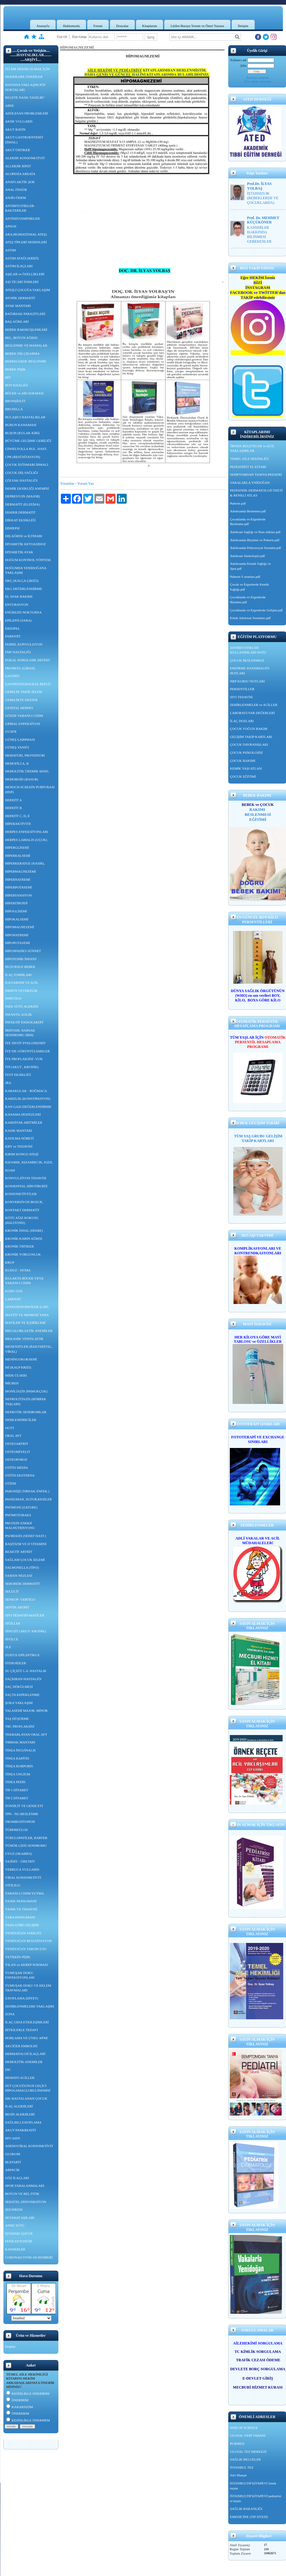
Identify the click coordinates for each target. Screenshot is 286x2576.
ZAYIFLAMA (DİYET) (21, 1998)
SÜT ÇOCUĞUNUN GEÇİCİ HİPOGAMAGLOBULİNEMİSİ (27, 2088)
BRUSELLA (14, 409)
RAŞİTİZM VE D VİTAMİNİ (26, 1544)
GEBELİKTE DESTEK (21, 700)
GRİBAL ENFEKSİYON (22, 724)
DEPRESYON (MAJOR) (22, 496)
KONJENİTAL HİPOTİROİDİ (26, 1186)
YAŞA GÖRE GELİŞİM (22, 1925)
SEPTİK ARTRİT (17, 1607)
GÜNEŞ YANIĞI (17, 747)
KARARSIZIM (19, 2407)
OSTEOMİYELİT (17, 1452)
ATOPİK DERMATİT (20, 298)
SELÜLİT (12, 1591)
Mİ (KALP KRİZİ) (18, 1367)
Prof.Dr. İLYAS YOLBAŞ (259, 186)
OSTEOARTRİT (17, 1443)
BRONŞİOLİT (15, 401)
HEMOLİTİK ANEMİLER (24, 2062)
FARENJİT (13, 636)
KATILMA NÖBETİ (19, 1138)
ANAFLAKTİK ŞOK (20, 182)
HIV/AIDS (12, 2138)
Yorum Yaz (85, 483)
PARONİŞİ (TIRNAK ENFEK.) (27, 1491)
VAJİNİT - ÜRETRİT (20, 1861)
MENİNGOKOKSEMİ (21, 1359)
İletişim (243, 26)
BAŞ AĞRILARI (17, 321)
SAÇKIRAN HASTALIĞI (23, 1679)
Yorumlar (67, 483)
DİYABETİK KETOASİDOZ (25, 544)
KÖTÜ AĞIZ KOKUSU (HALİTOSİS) (22, 1220)
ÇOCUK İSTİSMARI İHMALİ (26, 464)
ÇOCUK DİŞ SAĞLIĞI (21, 472)
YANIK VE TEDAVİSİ (21, 1909)
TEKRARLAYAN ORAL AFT (26, 1734)
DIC (8, 2069)
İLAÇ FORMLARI (18, 975)
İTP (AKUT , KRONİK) (22, 1067)
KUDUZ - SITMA (18, 1270)
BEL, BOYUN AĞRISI (21, 337)
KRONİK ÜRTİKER (19, 1246)
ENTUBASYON (17, 604)
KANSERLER (15, 2249)
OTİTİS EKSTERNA (20, 1475)
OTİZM (10, 1483)
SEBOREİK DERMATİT (22, 1583)
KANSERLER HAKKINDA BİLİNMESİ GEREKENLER (259, 234)
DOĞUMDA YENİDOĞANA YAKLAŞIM (26, 570)
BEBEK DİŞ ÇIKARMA (22, 353)
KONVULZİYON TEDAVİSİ (26, 1178)
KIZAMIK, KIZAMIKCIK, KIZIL (29, 1162)
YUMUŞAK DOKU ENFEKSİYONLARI (20, 1975)
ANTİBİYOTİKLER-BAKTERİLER (20, 208)
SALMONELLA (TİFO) (22, 1567)
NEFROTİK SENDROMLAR (26, 1412)
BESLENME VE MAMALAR (26, 345)
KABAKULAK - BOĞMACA (26, 1091)
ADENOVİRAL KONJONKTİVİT (29, 2146)
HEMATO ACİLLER (19, 2077)
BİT (8, 377)
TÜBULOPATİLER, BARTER (26, 1838)
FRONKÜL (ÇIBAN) (20, 668)
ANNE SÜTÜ (15, 2225)
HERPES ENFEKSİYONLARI (26, 832)
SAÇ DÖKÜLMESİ (19, 1686)
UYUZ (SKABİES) (18, 1853)
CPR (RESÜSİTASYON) (22, 457)
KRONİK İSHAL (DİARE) (24, 1230)
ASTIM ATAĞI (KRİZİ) (22, 258)
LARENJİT (13, 1299)
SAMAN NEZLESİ (18, 1575)
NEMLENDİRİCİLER (20, 1420)
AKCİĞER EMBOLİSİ (21, 2046)
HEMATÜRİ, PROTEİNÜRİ (25, 755)
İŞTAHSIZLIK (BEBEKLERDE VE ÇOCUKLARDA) (263, 198)
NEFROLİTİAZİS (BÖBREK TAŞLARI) (25, 1401)
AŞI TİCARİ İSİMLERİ (22, 282)
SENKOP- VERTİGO (20, 1599)
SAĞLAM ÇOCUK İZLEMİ (25, 1560)
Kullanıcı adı (238, 60)
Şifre (243, 65)
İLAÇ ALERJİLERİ (19, 2106)
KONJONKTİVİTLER (21, 1194)
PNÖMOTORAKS (18, 1515)
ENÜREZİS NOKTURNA (23, 612)
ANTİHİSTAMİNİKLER (22, 218)
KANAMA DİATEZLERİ (23, 1114)
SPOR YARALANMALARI (24, 2185)
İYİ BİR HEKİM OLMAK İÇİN (27, 69)
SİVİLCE (11, 1639)
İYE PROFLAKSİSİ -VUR (24, 1059)
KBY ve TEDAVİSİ (19, 1146)
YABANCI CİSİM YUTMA (24, 1893)
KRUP (9, 1262)
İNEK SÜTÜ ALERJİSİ (21, 1006)
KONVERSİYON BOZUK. (24, 1202)
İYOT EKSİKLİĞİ (18, 1075)
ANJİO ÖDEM (15, 198)
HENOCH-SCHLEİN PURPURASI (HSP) (30, 789)
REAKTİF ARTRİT (19, 1551)
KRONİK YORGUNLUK (23, 1254)
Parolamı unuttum (258, 77)
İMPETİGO (13, 998)
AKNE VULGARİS (19, 121)
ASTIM (10, 250)
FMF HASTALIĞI (18, 652)
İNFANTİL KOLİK (18, 1014)
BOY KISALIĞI (16, 385)
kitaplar (10, 2346)
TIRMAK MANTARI (20, 1742)
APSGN (10, 226)
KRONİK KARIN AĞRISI (23, 1238)
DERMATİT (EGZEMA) (22, 504)
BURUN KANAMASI (21, 425)
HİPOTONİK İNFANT (21, 959)
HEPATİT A (13, 800)
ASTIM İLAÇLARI (19, 266)
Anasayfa (42, 26)
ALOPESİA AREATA (20, 174)
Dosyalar (122, 26)
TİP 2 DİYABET (16, 1798)
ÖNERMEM (17, 2413)
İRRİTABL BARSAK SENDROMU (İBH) (20, 1032)
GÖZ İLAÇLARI (17, 2178)
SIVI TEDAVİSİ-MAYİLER (24, 1615)
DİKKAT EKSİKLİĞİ (20, 520)
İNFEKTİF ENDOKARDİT (24, 1022)
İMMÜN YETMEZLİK (21, 990)
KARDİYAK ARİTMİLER (23, 1122)
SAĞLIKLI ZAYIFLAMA (23, 2122)
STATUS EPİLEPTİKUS (22, 1655)
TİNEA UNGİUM (17, 1774)
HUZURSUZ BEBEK (20, 967)
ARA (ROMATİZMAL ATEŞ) (26, 234)
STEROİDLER (15, 1663)
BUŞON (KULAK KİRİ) (22, 433)
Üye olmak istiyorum (258, 81)
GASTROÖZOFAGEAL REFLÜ (28, 684)
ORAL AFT (13, 1435)
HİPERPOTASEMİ (18, 887)
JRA (8, 1083)
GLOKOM (12, 2154)
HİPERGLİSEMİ (17, 847)
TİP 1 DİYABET (16, 1790)
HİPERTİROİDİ (16, 903)
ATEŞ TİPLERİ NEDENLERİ (26, 242)
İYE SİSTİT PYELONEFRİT (25, 1043)
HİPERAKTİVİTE (18, 823)
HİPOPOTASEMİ (17, 943)
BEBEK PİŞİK (15, 369)
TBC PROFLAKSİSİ (19, 1726)
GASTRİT (12, 676)
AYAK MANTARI (18, 306)
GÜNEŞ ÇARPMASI (20, 739)
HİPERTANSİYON (18, 895)
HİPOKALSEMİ (17, 919)
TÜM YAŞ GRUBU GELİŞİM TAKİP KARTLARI (258, 1138)
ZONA (10, 2014)
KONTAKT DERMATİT (22, 1210)
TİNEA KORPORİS (19, 1766)
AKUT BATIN (15, 129)
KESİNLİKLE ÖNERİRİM (27, 2393)
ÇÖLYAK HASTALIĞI (21, 480)
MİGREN (12, 1383)
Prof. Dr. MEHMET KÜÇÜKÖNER (263, 220)
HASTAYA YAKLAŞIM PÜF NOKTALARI (25, 87)
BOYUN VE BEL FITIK (22, 2194)
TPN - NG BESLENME (22, 1814)
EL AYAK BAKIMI (19, 596)
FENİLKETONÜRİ (18, 2241)
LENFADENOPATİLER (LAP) (26, 1307)
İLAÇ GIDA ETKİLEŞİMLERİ (27, 2022)
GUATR (11, 731)
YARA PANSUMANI (20, 1917)
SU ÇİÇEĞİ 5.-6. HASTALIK (26, 1671)
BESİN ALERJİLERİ (20, 2114)
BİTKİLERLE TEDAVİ (21, 2030)
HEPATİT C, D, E (17, 816)
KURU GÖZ (14, 1291)
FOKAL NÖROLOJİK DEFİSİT (27, 660)
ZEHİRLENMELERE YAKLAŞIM (29, 2006)
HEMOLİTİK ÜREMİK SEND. (27, 771)
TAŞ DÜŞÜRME (17, 1718)
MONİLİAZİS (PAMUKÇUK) (26, 1391)
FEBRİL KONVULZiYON (24, 644)
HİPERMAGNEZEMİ (20, 871)
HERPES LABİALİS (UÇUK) (26, 840)
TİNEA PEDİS (15, 1782)
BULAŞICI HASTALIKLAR (25, 417)
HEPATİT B (13, 808)
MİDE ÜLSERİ (16, 1375)
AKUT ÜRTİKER (17, 150)
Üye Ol (62, 36)
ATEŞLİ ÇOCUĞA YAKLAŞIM (27, 290)
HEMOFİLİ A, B (17, 763)
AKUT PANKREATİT (20, 2130)
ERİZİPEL (12, 628)
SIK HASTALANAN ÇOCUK (26, 2098)
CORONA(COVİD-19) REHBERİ (29, 2257)
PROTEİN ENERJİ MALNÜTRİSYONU (20, 1525)
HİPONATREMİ (17, 935)
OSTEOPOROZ (16, 1459)
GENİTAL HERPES (19, 708)
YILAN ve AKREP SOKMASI (26, 1965)
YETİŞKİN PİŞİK (17, 1957)
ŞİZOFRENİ (14, 2209)
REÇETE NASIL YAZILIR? (24, 97)
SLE (8, 1647)
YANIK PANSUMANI (21, 1901)
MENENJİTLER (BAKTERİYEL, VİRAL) (29, 1349)
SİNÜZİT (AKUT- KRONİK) (25, 1631)
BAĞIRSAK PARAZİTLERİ (25, 314)
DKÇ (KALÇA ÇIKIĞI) (22, 580)
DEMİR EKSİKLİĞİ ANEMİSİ (27, 488)
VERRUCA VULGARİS (22, 1869)
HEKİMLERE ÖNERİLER (24, 77)
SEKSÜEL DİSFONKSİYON (25, 2202)
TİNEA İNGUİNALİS (20, 1750)
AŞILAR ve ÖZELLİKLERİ (24, 274)
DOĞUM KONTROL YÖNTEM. (28, 560)
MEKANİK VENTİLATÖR (24, 1339)
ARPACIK (12, 2170)
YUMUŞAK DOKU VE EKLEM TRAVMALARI (28, 1988)
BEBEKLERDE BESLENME (25, 361)
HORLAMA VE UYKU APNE (26, 2038)
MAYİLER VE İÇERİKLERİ (25, 1322)
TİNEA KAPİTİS (17, 1758)
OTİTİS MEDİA (16, 1467)
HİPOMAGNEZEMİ (19, 927)
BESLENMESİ (258, 814)
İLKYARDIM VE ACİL (22, 982)
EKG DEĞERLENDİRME (23, 589)
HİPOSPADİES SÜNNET (23, 951)
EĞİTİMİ (257, 819)
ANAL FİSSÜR (16, 189)
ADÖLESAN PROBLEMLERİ (26, 113)
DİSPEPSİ (12, 528)
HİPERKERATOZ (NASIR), (25, 863)
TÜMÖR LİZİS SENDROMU (26, 1845)
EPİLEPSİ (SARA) (18, 620)
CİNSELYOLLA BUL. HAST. (26, 449)
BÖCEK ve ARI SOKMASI (24, 393)
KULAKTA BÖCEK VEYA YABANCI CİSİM (24, 1280)
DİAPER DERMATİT (20, 512)
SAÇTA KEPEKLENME (22, 1695)
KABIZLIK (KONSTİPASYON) (27, 1098)
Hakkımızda (71, 26)
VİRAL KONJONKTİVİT (23, 1877)
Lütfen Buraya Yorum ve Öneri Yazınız (197, 26)
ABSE (9, 105)
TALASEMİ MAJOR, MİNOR (26, 1710)
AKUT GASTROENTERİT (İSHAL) (24, 139)
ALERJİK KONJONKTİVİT (25, 158)
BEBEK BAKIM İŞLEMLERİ (26, 329)
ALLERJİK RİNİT (18, 166)
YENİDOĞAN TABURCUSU (26, 1949)
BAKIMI (257, 809)
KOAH (10, 1170)
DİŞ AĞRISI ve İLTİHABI (23, 536)
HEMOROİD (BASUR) (21, 779)
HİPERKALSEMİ (17, 855)
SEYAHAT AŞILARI (19, 2217)
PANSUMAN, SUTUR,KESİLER (28, 1499)
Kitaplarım (149, 26)
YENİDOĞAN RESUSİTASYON (28, 1941)
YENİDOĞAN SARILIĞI (23, 1933)
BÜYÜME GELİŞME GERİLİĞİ (28, 441)
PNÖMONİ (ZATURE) (21, 1507)
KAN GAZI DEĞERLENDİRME (28, 1106)
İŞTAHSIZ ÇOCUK (19, 2233)
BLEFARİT (13, 2162)
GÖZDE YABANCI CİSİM (24, 715)
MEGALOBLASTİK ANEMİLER (28, 1331)
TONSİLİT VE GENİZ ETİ (24, 1806)
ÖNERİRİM (17, 2400)
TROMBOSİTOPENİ (20, 1821)
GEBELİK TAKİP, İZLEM (23, 692)
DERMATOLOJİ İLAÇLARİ (25, 2054)
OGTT (9, 1428)
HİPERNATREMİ (17, 879)
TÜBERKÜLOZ (16, 1830)
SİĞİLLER (12, 1623)
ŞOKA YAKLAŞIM (19, 1703)
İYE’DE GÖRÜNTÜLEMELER (27, 1051)
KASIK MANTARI (18, 1130)
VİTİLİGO (12, 1885)
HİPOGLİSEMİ (16, 911)
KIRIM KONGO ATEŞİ (22, 1154)
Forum (97, 26)
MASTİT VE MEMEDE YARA (27, 1315)
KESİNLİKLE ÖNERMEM (28, 2420)
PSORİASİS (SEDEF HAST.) (25, 1536)
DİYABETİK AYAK (19, 552)
